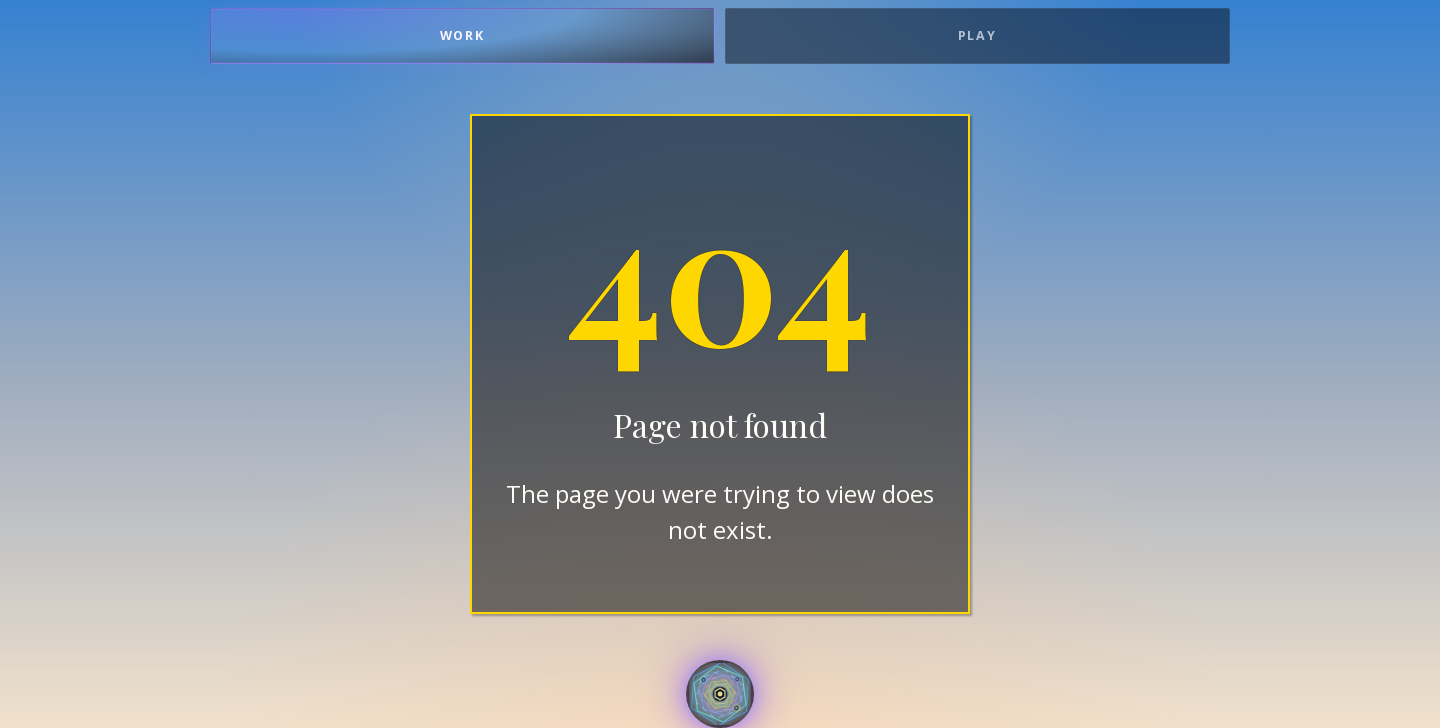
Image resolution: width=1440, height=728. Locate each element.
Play (978, 35)
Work (463, 35)
